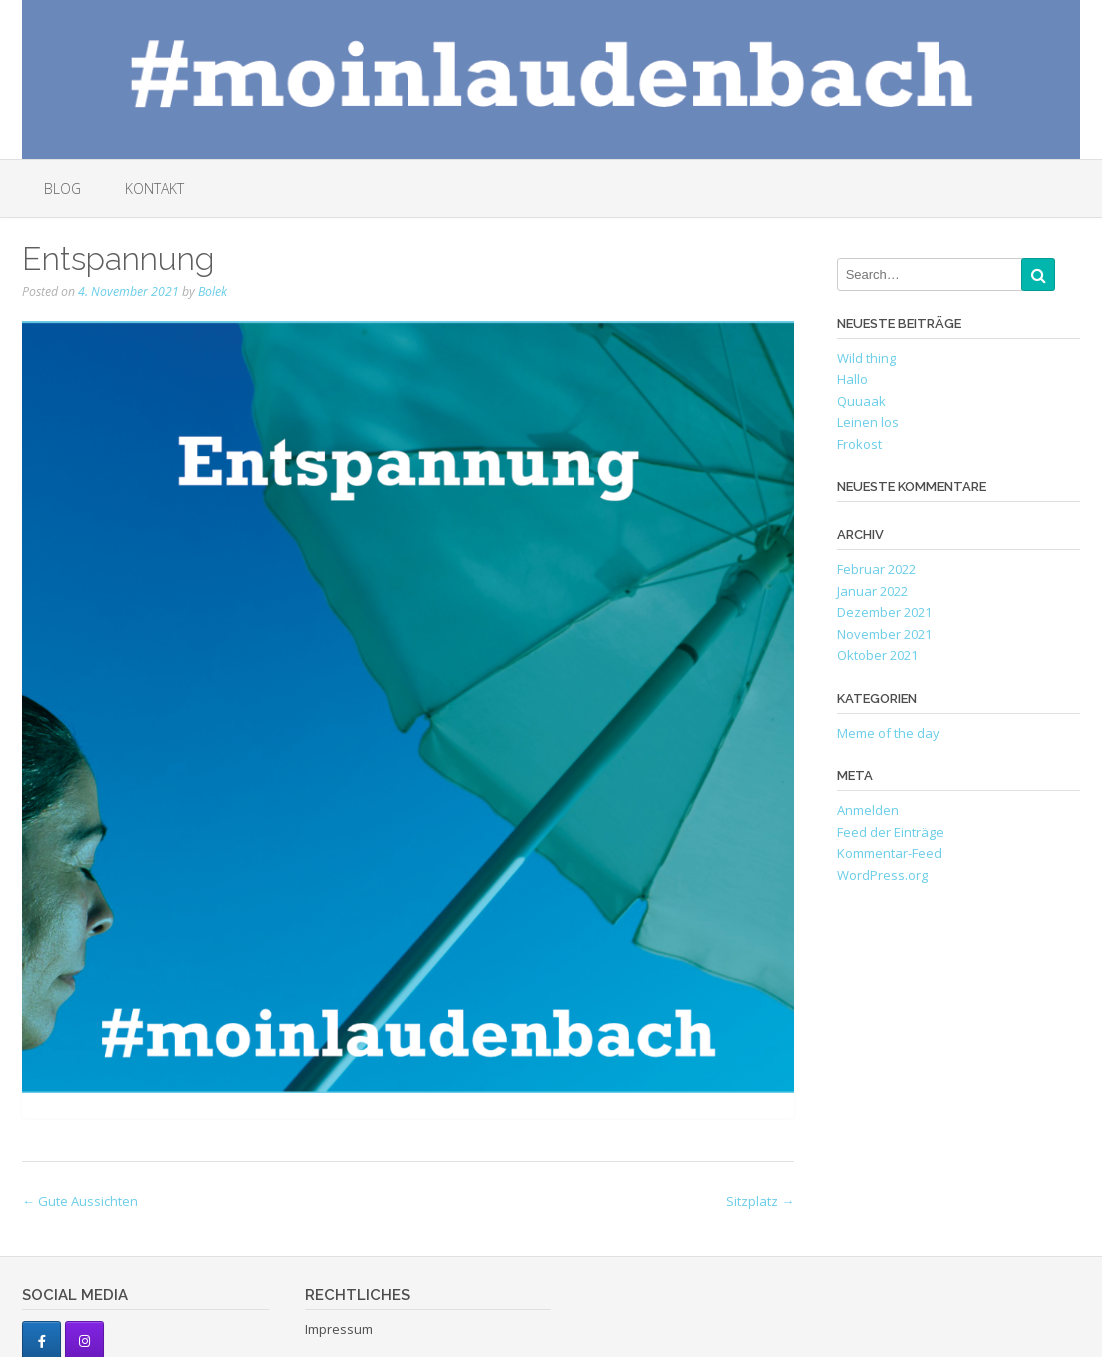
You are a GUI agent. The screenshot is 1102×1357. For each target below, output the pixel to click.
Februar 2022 (876, 569)
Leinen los (868, 422)
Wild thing (866, 358)
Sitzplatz (760, 1201)
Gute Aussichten (80, 1201)
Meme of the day (888, 733)
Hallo (852, 379)
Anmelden (868, 810)
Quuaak (861, 401)
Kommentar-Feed (889, 853)
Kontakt (154, 188)
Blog (62, 188)
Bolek (212, 291)
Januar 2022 (872, 591)
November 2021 (884, 634)
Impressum (339, 1329)
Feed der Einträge (890, 832)
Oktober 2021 (877, 655)
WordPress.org (882, 875)
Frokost (859, 444)
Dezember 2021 (884, 612)
